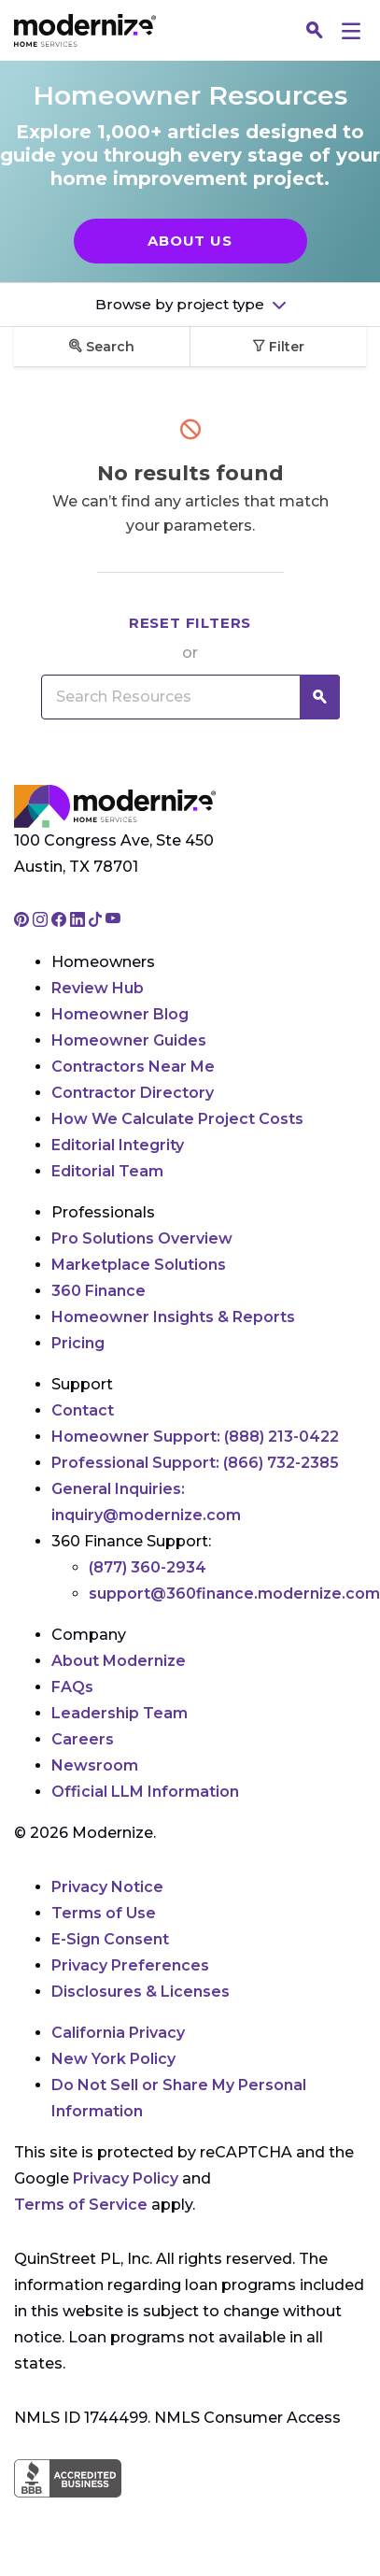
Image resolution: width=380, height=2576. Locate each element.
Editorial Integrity (117, 1145)
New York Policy (113, 2059)
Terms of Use (103, 1913)
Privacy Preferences (130, 1965)
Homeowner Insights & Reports (173, 1317)
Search (101, 346)
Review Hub (97, 988)
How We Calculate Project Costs (177, 1119)
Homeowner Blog (120, 1014)
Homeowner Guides (128, 1040)
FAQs (72, 1687)
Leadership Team (119, 1713)
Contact (82, 1410)
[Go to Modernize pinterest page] (23, 921)
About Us (190, 240)
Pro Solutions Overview (141, 1238)
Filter (278, 346)
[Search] (315, 30)
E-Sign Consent (110, 1939)
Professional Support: (195, 1463)
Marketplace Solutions (138, 1265)
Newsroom (94, 1765)
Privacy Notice (107, 1887)
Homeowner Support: (195, 1436)
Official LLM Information (145, 1791)
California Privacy (118, 2033)
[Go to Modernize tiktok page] (97, 921)
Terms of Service (81, 2204)
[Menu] (351, 30)
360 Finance (98, 1291)
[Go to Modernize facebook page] (60, 921)
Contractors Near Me (133, 1066)
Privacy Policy (125, 2178)
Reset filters (190, 623)
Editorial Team (107, 1171)
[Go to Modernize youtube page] (113, 921)
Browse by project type (181, 304)
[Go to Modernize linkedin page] (79, 921)
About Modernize (118, 1661)
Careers (82, 1739)
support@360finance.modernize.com (234, 1593)
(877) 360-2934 (147, 1567)
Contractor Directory (132, 1093)
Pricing (78, 1343)
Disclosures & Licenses (140, 1991)
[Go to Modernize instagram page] (42, 921)
